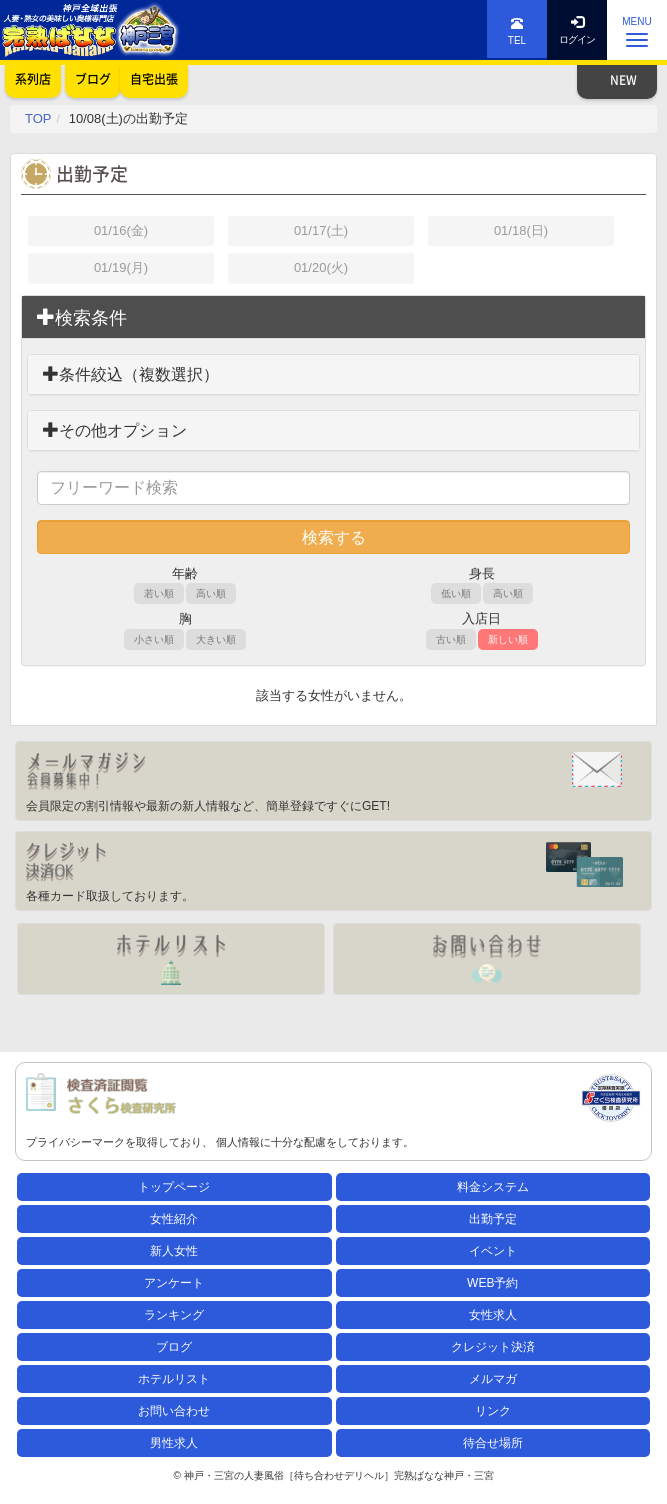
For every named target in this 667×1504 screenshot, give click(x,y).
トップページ (174, 1187)
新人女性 (174, 1251)
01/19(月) (121, 267)
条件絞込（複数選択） (131, 374)
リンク (493, 1411)
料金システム (493, 1187)
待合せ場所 (493, 1443)
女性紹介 (174, 1219)
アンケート (174, 1283)
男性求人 (174, 1443)
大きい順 (216, 639)
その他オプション (115, 430)
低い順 (456, 593)
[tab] (333, 318)
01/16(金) (121, 230)
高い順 (211, 593)
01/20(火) (321, 267)
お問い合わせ (174, 1411)
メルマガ (493, 1379)
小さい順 (154, 639)
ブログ (174, 1347)
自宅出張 (154, 79)
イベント (493, 1251)
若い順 (159, 593)
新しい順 (508, 639)
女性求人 (493, 1315)
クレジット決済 (493, 1347)
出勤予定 (493, 1219)
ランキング (174, 1315)
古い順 (451, 639)
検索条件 (82, 317)
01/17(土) (321, 230)
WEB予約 (492, 1283)
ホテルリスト (174, 1379)
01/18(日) (521, 230)
